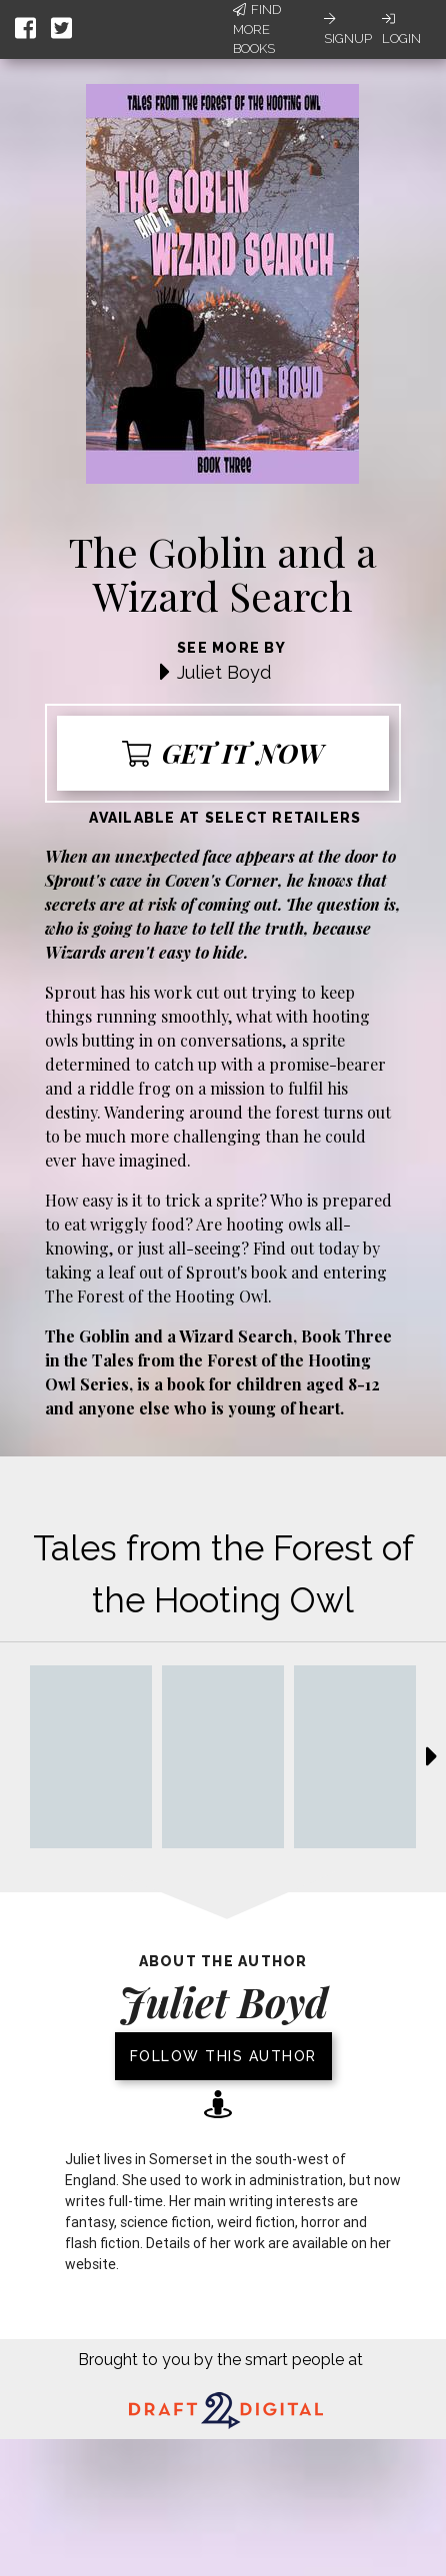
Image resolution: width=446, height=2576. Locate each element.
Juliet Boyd (224, 672)
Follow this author (223, 2056)
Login (401, 29)
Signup (348, 29)
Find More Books (257, 29)
